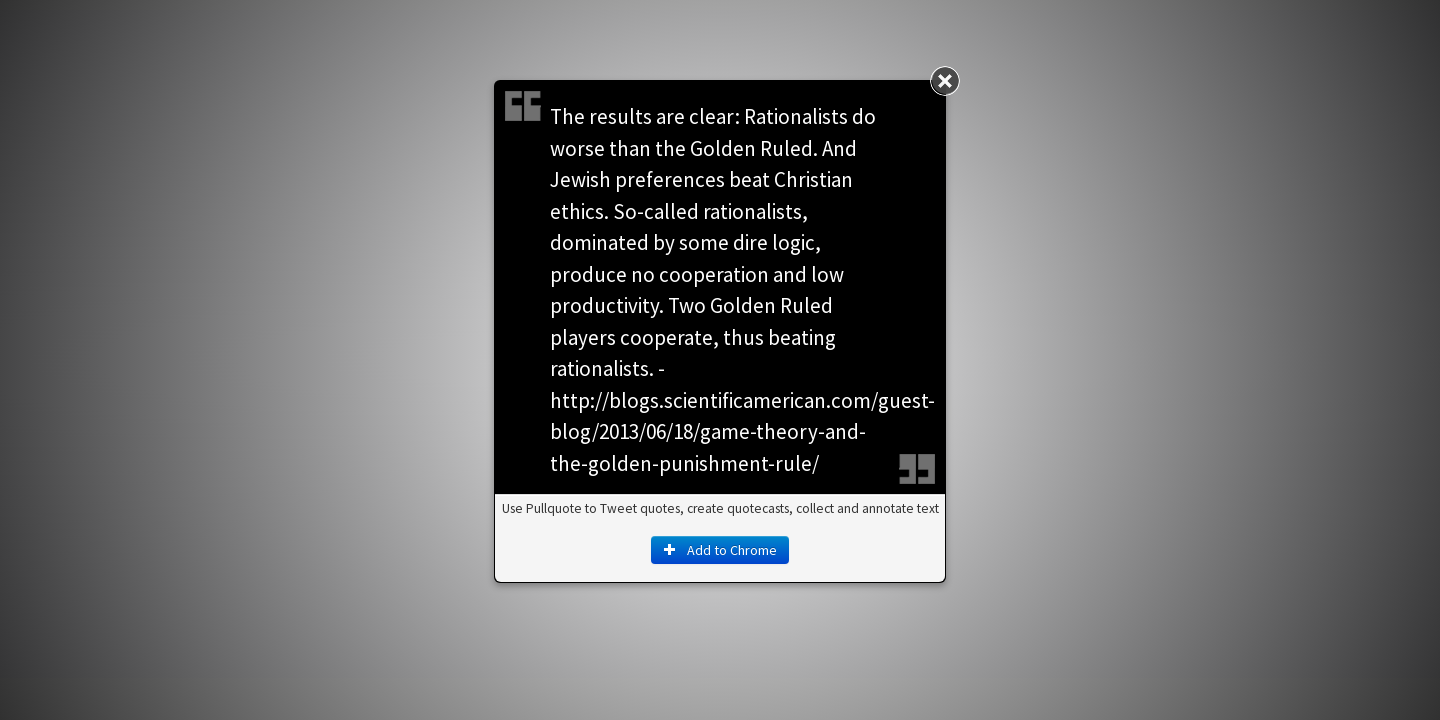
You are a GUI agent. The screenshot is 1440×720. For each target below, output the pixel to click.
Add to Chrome (720, 550)
